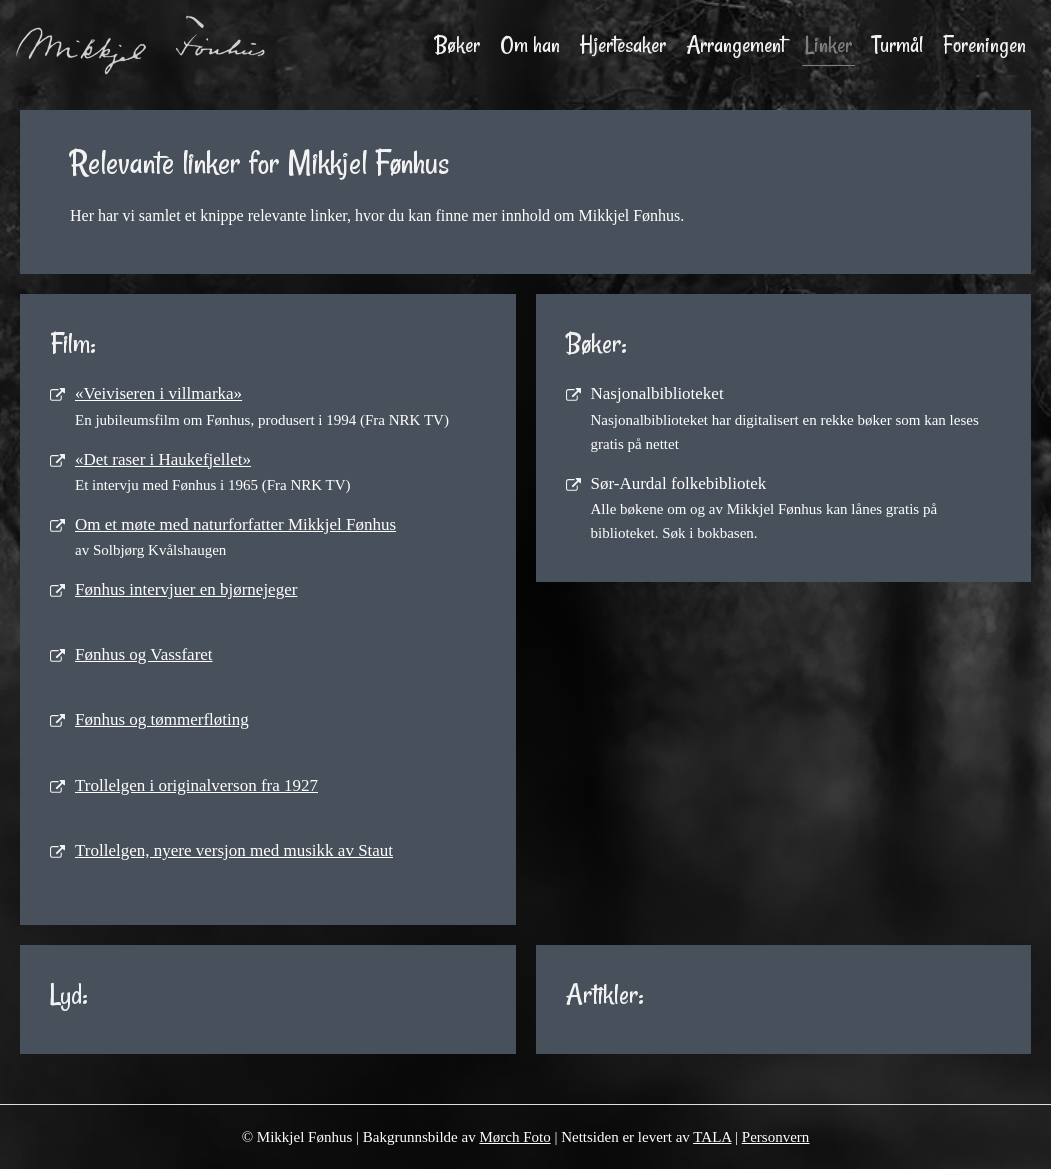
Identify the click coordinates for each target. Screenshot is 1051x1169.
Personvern (776, 1137)
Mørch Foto (514, 1137)
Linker (828, 45)
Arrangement (735, 45)
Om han (530, 45)
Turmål (897, 45)
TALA (712, 1137)
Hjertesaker (623, 45)
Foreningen (984, 45)
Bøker (457, 45)
